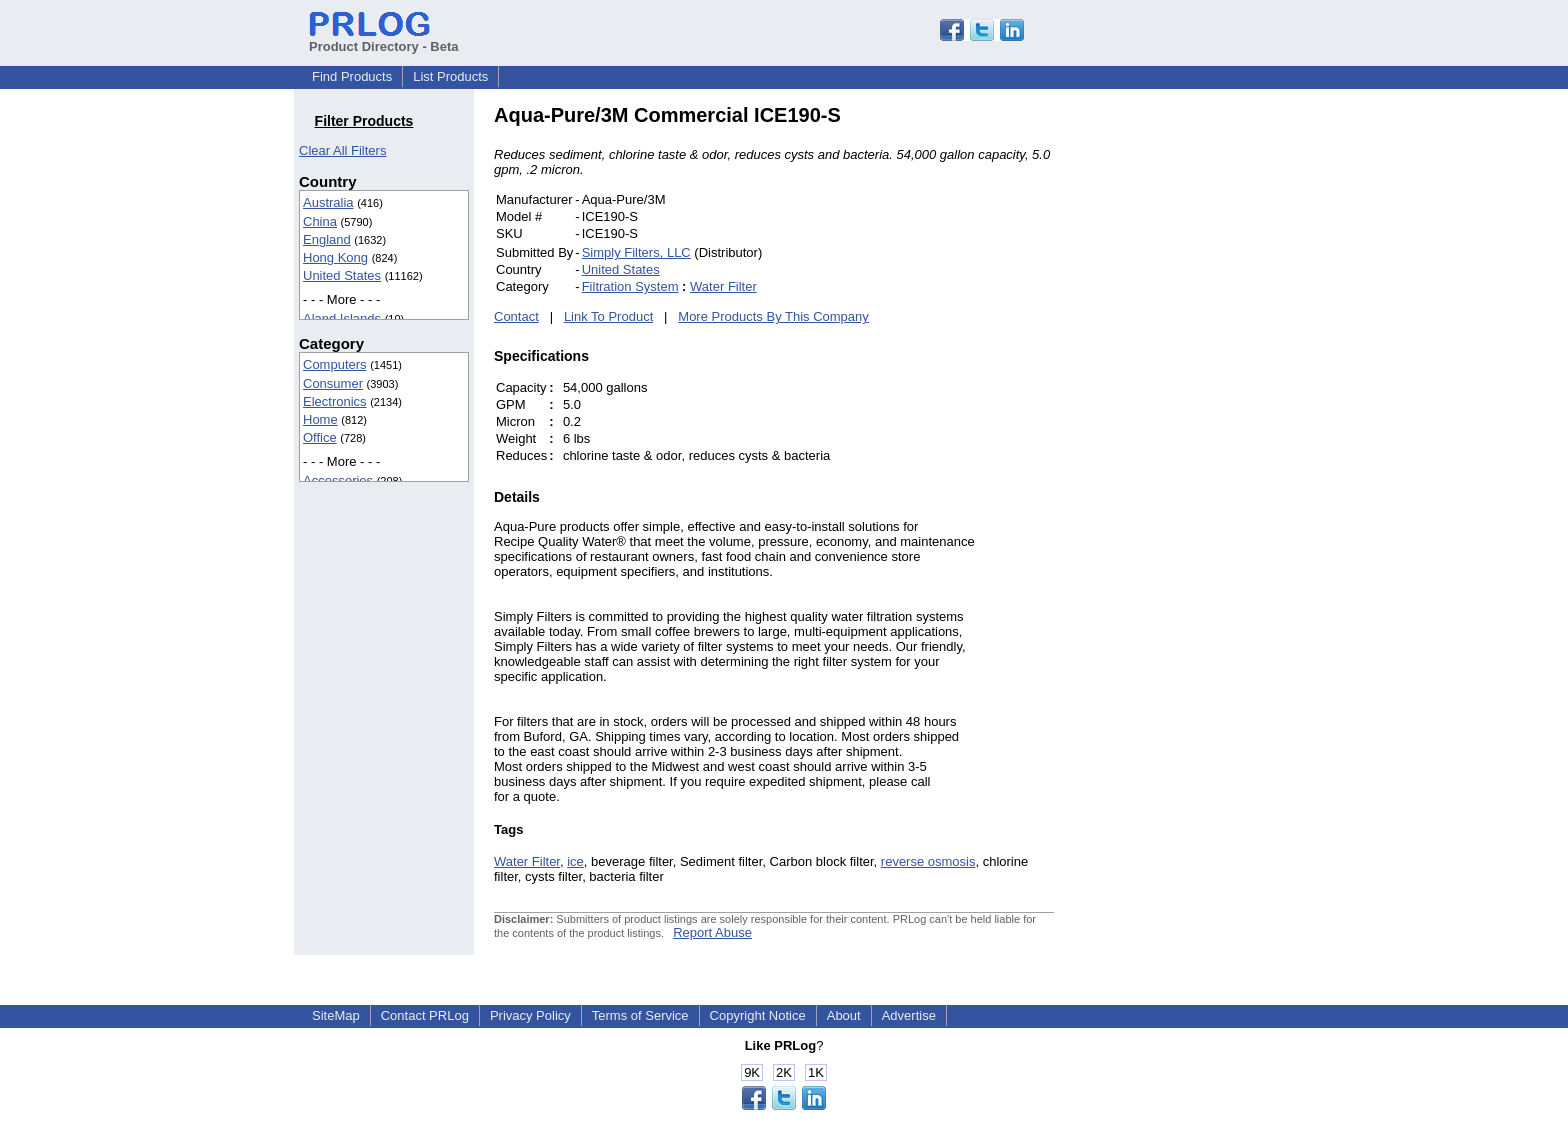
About (844, 1015)
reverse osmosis (928, 861)
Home (320, 419)
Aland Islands (342, 318)
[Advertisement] (1189, 404)
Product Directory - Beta (384, 39)
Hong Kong (335, 257)
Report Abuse (712, 932)
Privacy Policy (530, 1015)
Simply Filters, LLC (636, 252)
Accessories (338, 480)
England (327, 239)
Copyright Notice (758, 1015)
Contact (516, 316)
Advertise (909, 1015)
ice (575, 861)
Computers (335, 364)
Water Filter (723, 286)
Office (320, 437)
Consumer (333, 383)
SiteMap (336, 1015)
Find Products (352, 76)
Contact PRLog (425, 1015)
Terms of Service (640, 1015)
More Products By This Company (773, 316)
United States (342, 275)
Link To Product (608, 316)
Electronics (335, 401)
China (320, 221)
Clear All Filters (342, 150)
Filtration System (630, 286)
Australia (328, 202)
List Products (450, 76)
